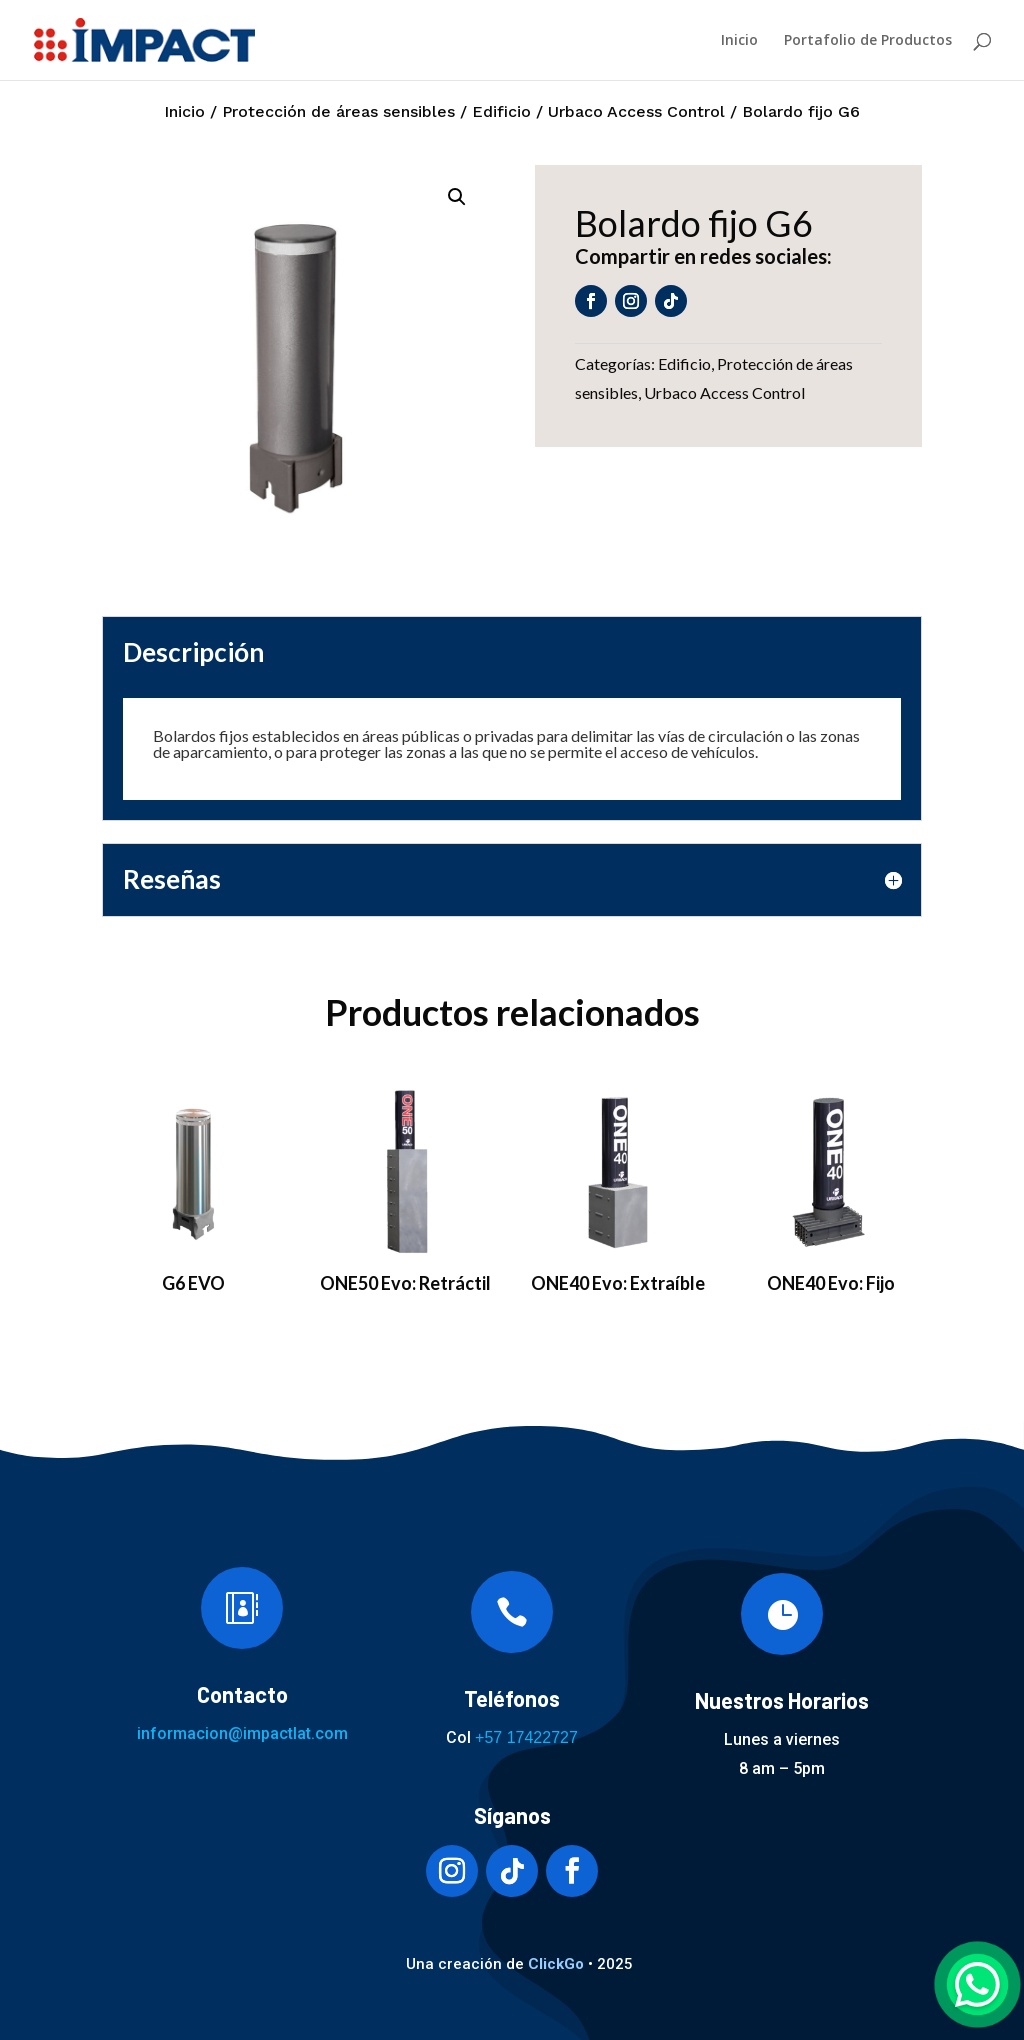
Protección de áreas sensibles (338, 111)
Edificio (501, 111)
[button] (457, 197)
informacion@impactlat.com (242, 1733)
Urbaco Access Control (636, 111)
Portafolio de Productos (868, 41)
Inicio (739, 41)
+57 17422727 (526, 1737)
